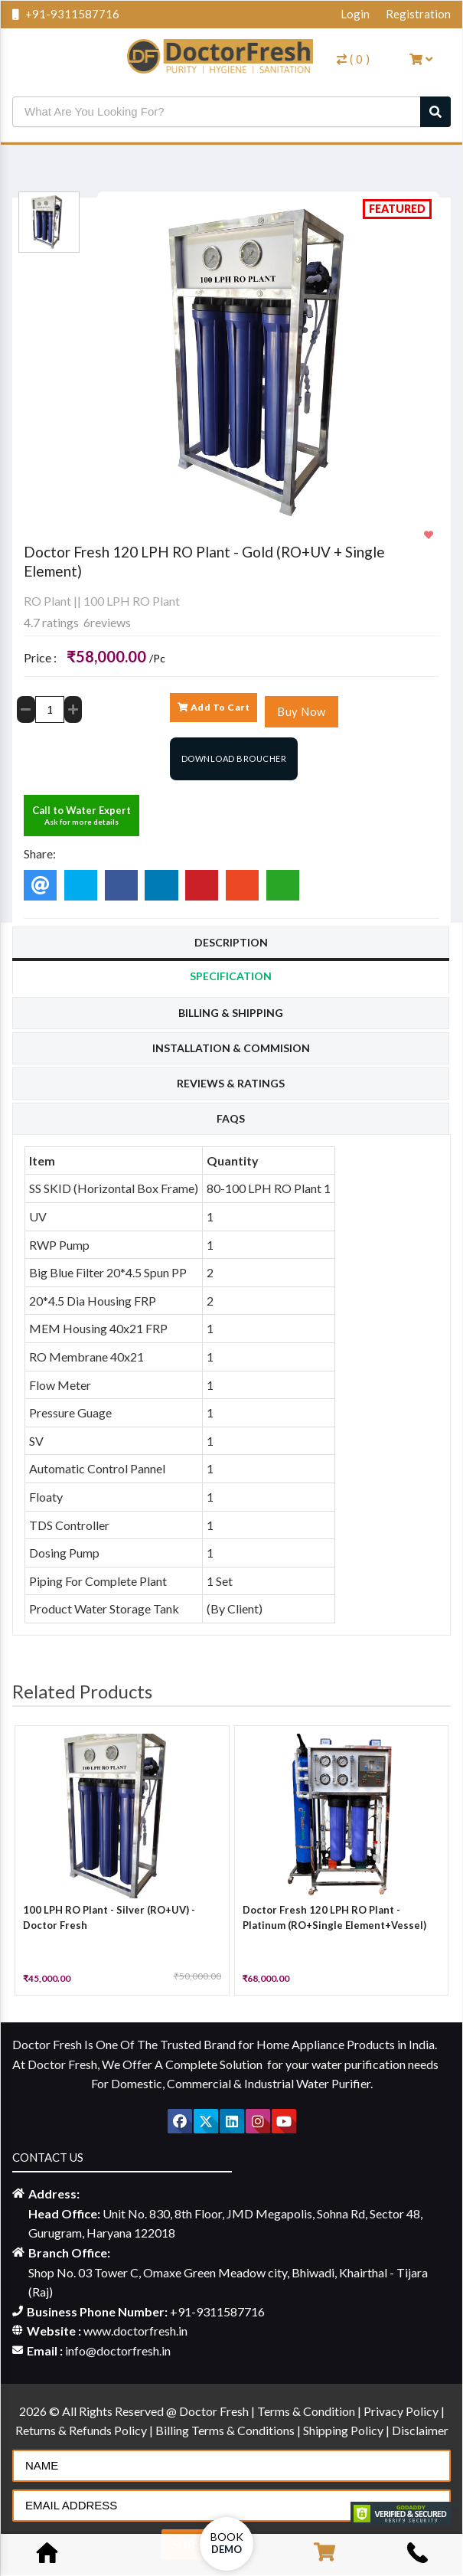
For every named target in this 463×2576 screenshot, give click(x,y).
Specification (231, 975)
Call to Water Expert (81, 815)
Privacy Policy (402, 2411)
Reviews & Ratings (231, 1083)
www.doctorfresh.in (135, 2330)
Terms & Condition (307, 2411)
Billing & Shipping (230, 1012)
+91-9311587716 (65, 14)
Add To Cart (214, 707)
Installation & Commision (231, 1047)
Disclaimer (420, 2430)
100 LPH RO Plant (131, 600)
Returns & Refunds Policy (82, 2430)
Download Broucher (234, 758)
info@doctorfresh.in (118, 2350)
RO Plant (47, 600)
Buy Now (301, 711)
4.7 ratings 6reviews (77, 622)
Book (226, 2542)
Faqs (231, 1118)
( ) (353, 59)
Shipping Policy (344, 2430)
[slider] (54, 586)
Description (231, 942)
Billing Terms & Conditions (226, 2430)
